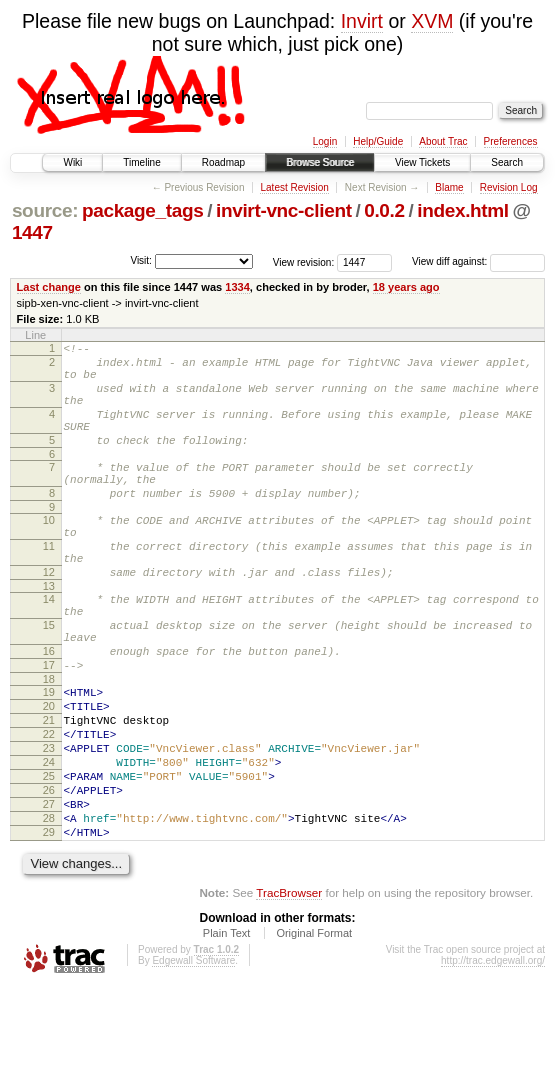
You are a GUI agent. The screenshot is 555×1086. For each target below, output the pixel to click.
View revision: (304, 261)
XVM (432, 21)
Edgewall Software (193, 1059)
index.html (463, 210)
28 (49, 911)
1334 (237, 287)
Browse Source (320, 162)
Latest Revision (294, 187)
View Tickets (422, 162)
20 (49, 775)
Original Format (314, 1032)
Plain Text (227, 1032)
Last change (49, 287)
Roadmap (223, 162)
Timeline (141, 162)
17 (49, 728)
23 (49, 826)
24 (49, 843)
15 (49, 679)
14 (49, 647)
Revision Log (509, 187)
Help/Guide (378, 141)
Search (507, 162)
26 (49, 877)
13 (49, 634)
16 (49, 711)
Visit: (141, 260)
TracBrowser (289, 991)
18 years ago (406, 287)
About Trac (443, 141)
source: (45, 210)
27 (49, 894)
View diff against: (478, 261)
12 (49, 617)
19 (49, 758)
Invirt (362, 21)
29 (49, 928)
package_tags (143, 210)
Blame (449, 187)
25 (49, 860)
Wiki (72, 162)
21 (49, 792)
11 (49, 585)
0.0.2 (384, 210)
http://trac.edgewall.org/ (493, 1059)
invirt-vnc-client (284, 210)
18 (49, 745)
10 (49, 553)
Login (325, 141)
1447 (32, 232)
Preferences (511, 141)
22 (49, 809)
